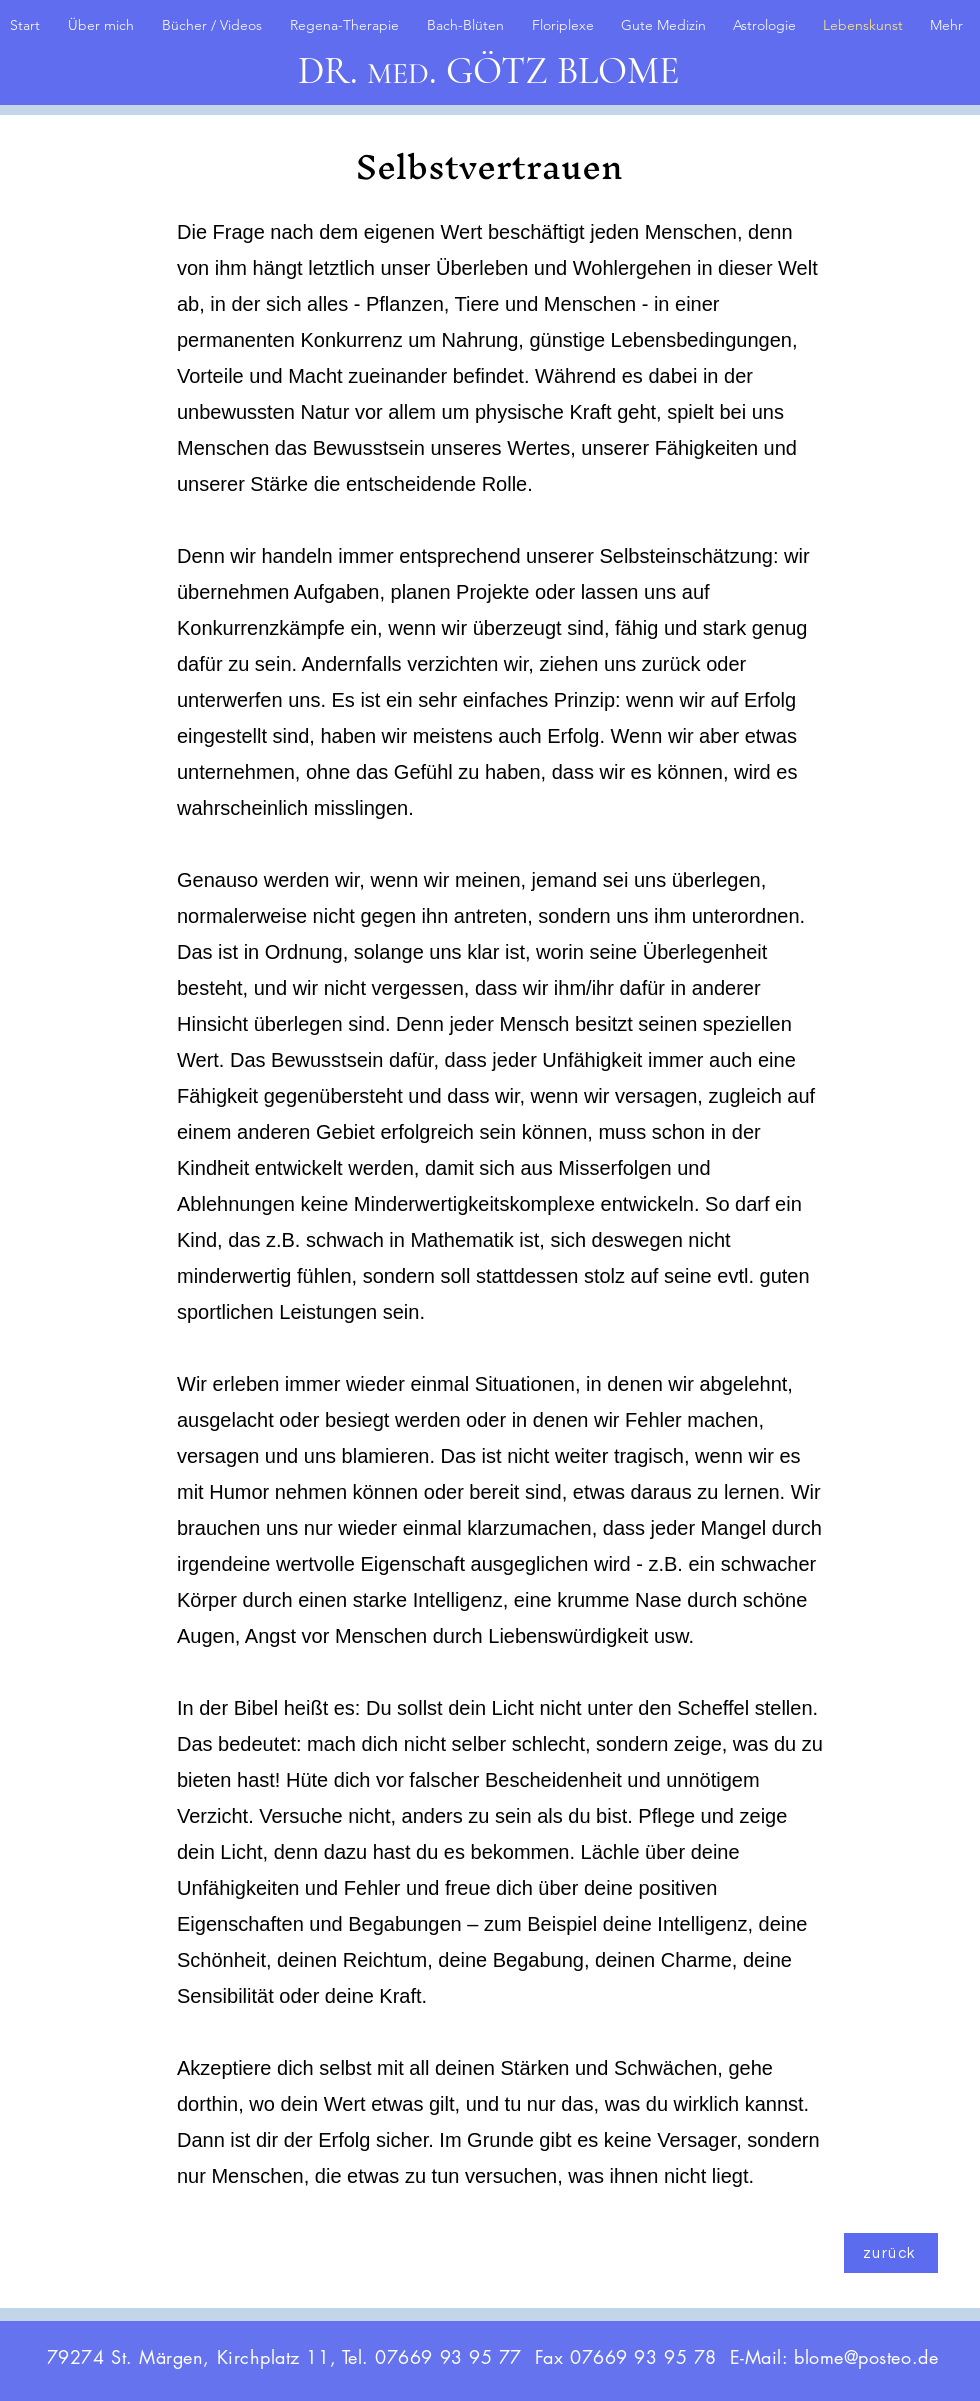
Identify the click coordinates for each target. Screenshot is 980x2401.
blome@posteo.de (866, 2357)
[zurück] (891, 2253)
